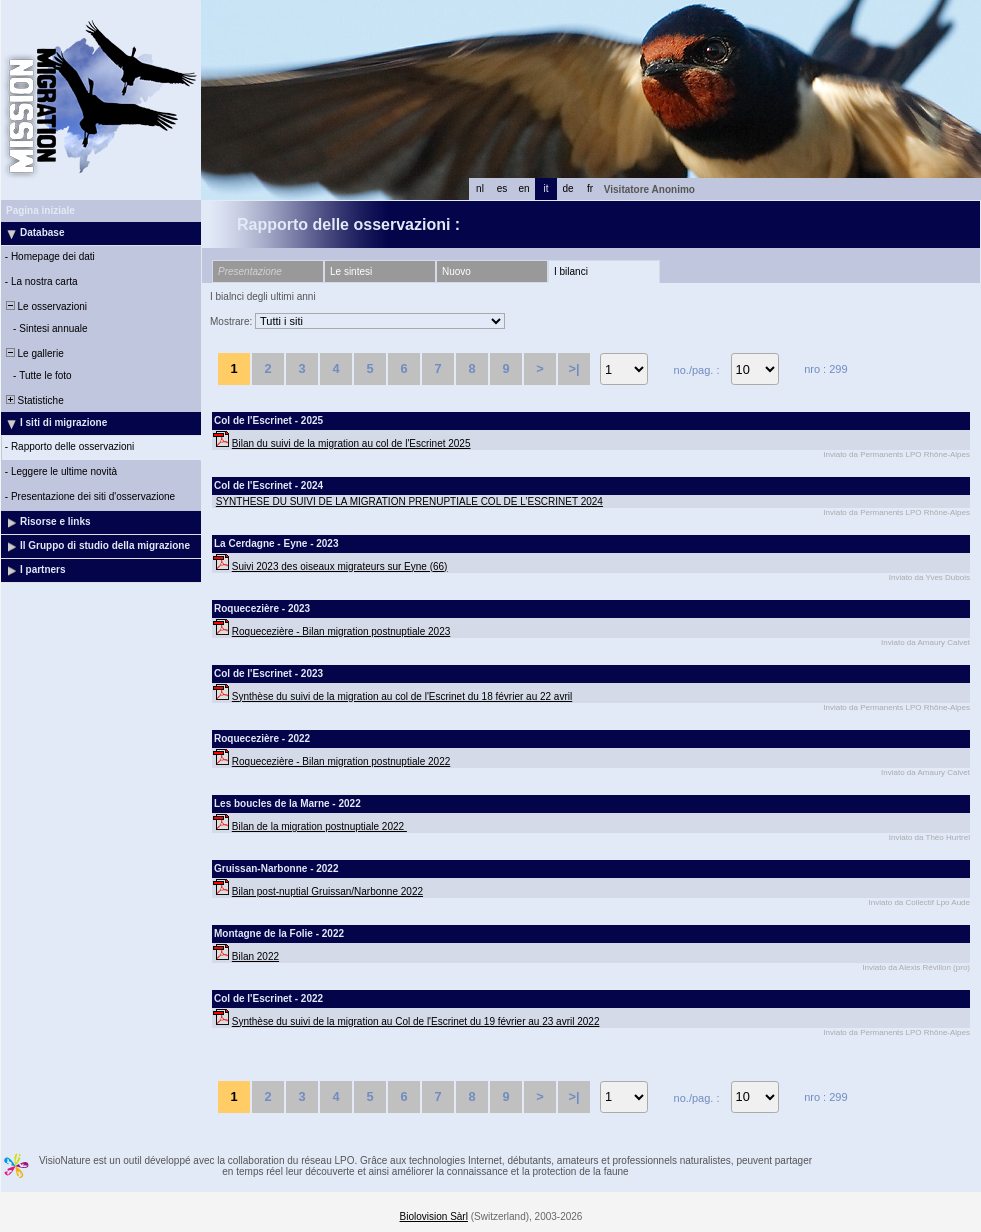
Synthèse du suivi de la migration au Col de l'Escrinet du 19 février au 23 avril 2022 (416, 1021)
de (567, 188)
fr (590, 188)
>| (573, 368)
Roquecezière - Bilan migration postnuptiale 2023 (341, 631)
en (523, 188)
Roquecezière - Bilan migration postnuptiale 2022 (341, 761)
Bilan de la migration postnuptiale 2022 (319, 826)
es (502, 188)
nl (480, 188)
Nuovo (456, 271)
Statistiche (33, 400)
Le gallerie (33, 353)
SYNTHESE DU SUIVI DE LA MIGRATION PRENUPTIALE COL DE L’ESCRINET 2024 (409, 501)
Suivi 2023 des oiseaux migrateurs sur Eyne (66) (340, 566)
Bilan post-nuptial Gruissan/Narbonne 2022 (327, 891)
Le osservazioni (45, 306)
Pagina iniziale (40, 210)
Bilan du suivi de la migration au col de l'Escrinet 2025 (351, 443)
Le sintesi (351, 271)
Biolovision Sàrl (434, 1216)
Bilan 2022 (255, 956)
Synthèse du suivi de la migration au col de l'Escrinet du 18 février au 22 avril (402, 696)
